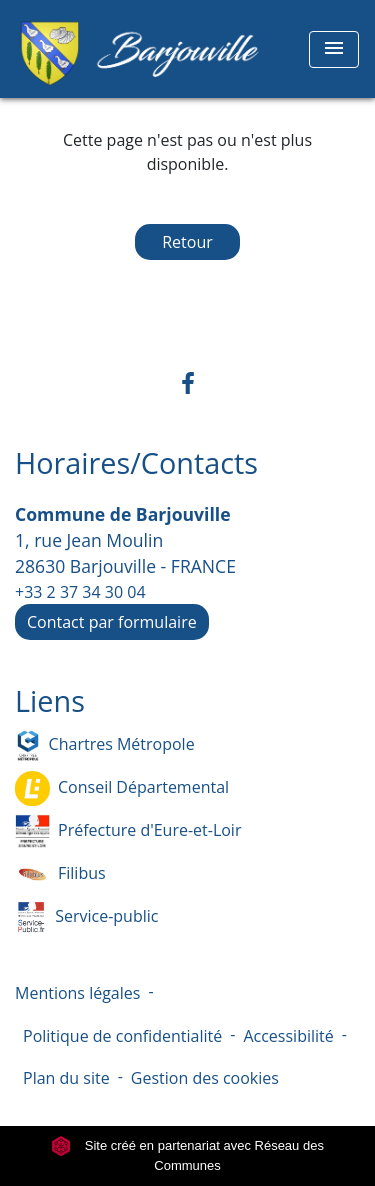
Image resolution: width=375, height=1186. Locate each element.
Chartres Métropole (105, 745)
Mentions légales (77, 993)
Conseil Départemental (122, 788)
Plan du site (66, 1078)
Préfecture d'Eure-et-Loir (128, 831)
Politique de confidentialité (122, 1036)
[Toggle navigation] (334, 49)
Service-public (86, 917)
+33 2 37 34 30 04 (80, 592)
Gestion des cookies (205, 1078)
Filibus (60, 874)
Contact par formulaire (112, 622)
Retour (187, 242)
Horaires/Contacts (136, 463)
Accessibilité (288, 1036)
